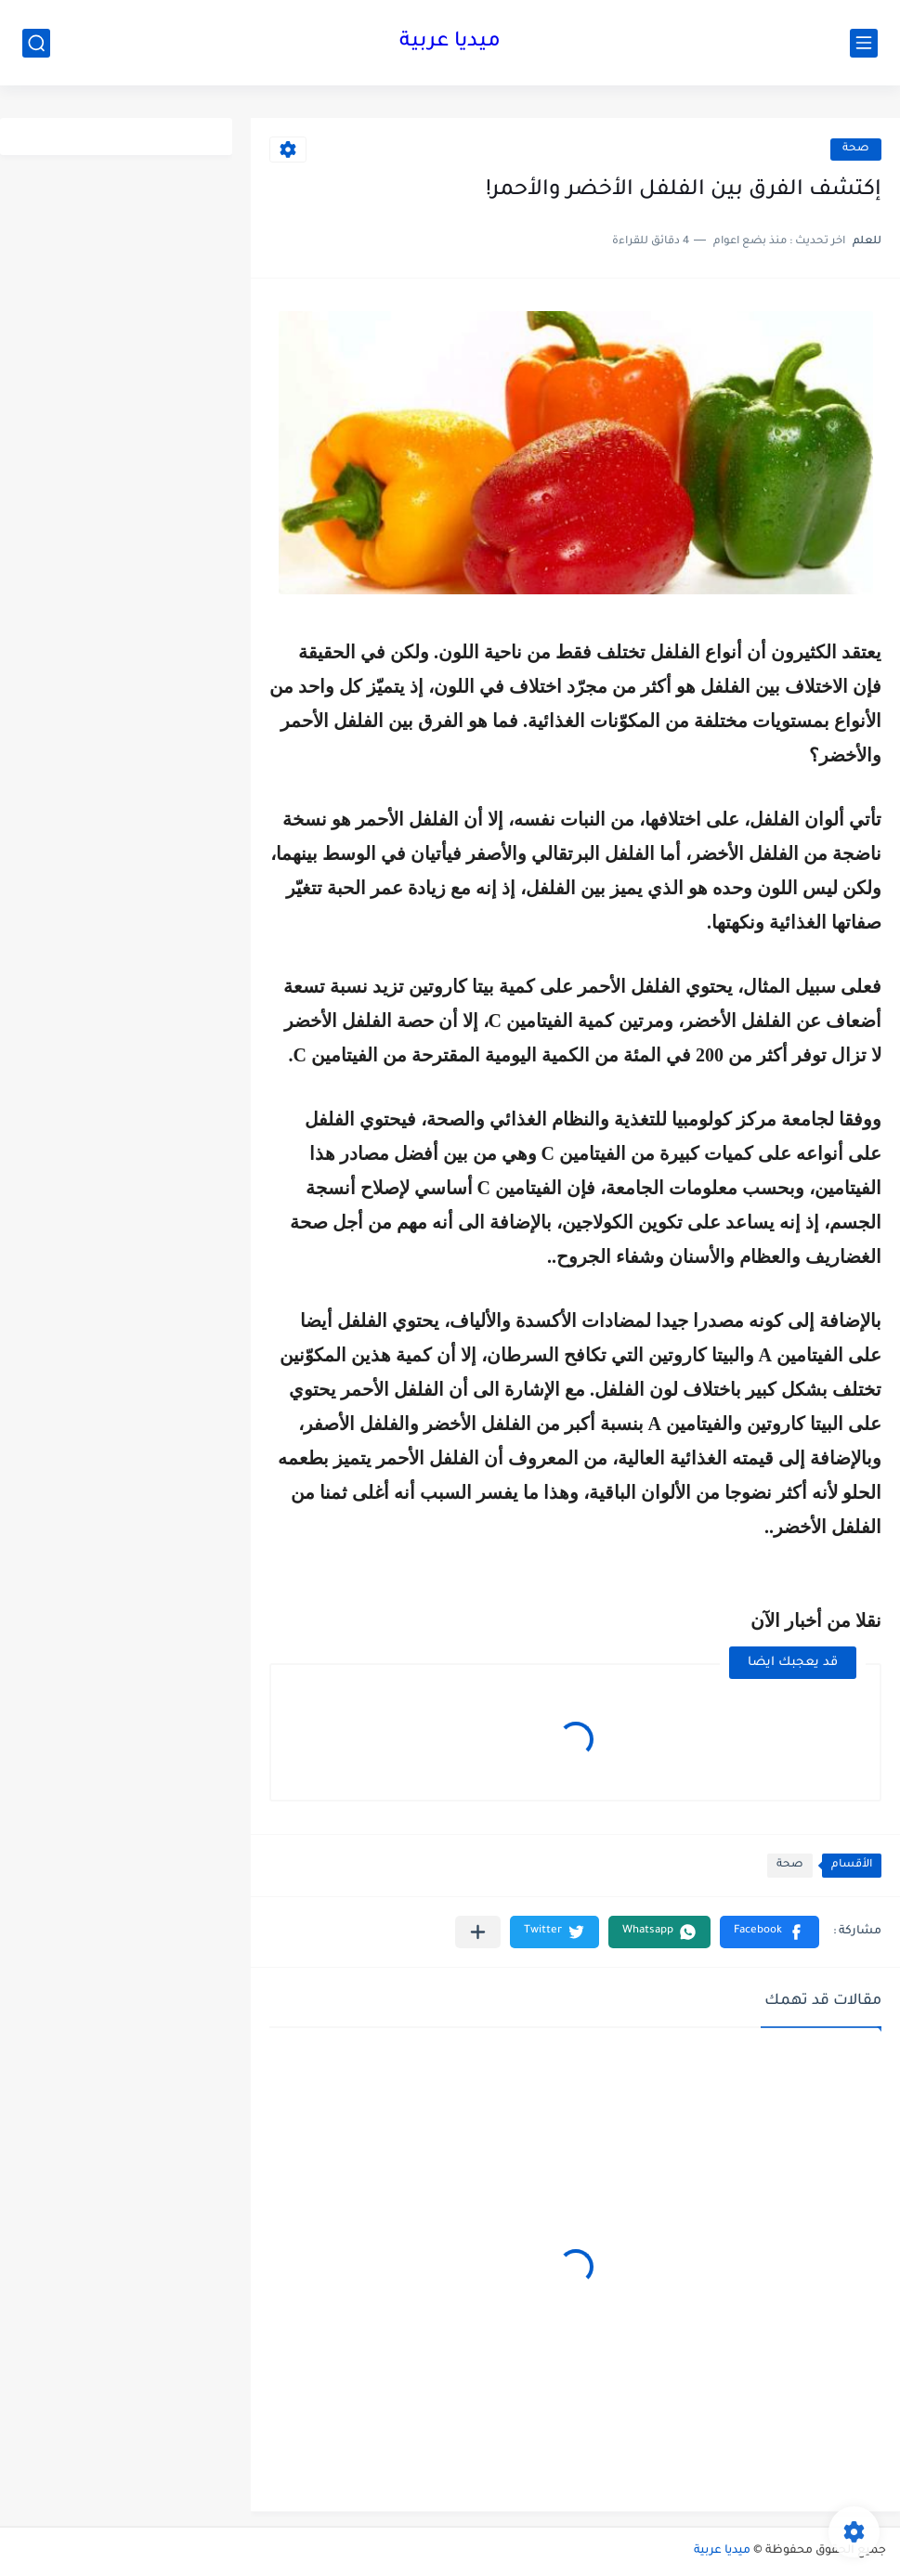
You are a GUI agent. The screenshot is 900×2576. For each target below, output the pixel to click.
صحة (855, 149)
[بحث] (36, 43)
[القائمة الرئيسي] (864, 43)
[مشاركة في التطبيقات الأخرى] (478, 1932)
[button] (769, 1932)
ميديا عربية (450, 43)
